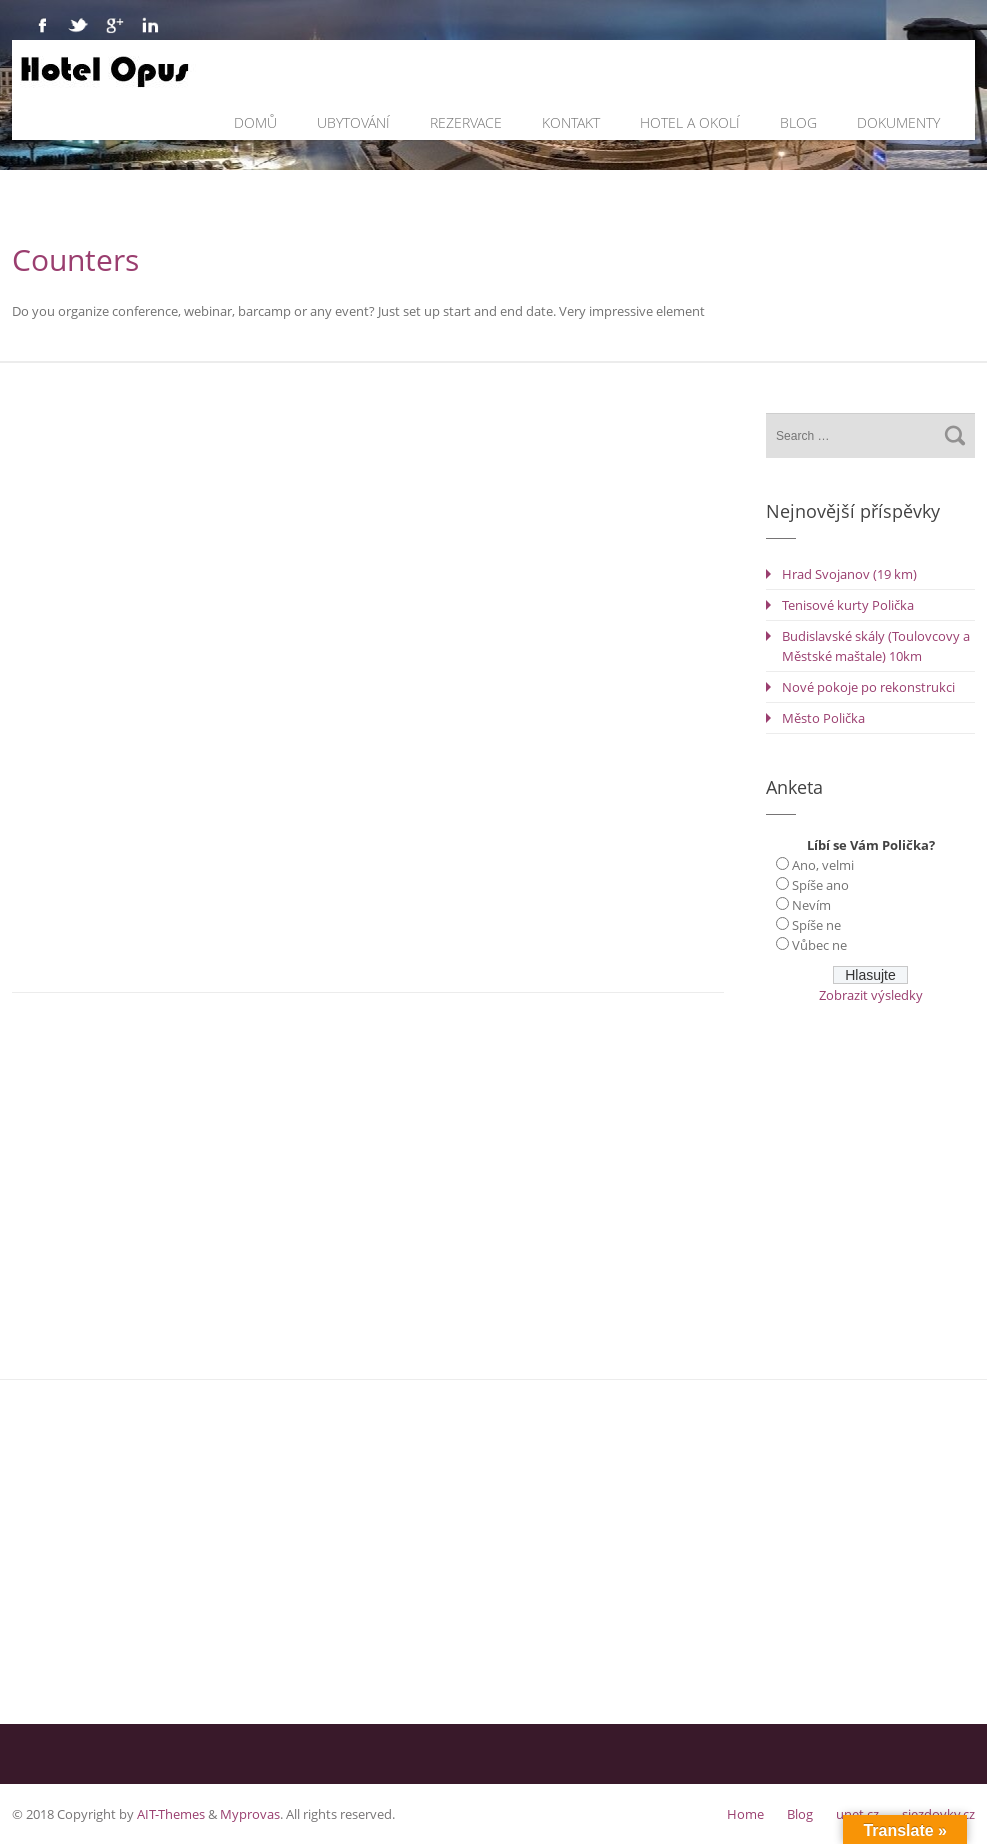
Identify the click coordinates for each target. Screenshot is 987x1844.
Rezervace (466, 122)
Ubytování (353, 122)
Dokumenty (898, 122)
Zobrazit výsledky (871, 995)
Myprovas (250, 1814)
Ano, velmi (823, 865)
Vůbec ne (819, 945)
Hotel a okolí (690, 122)
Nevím (811, 905)
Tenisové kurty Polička (848, 605)
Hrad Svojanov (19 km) (849, 574)
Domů (255, 122)
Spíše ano (820, 885)
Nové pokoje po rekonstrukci (868, 687)
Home (745, 1814)
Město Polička (823, 718)
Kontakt (571, 122)
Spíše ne (816, 925)
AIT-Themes (171, 1814)
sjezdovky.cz (938, 1814)
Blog (798, 122)
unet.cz (857, 1814)
